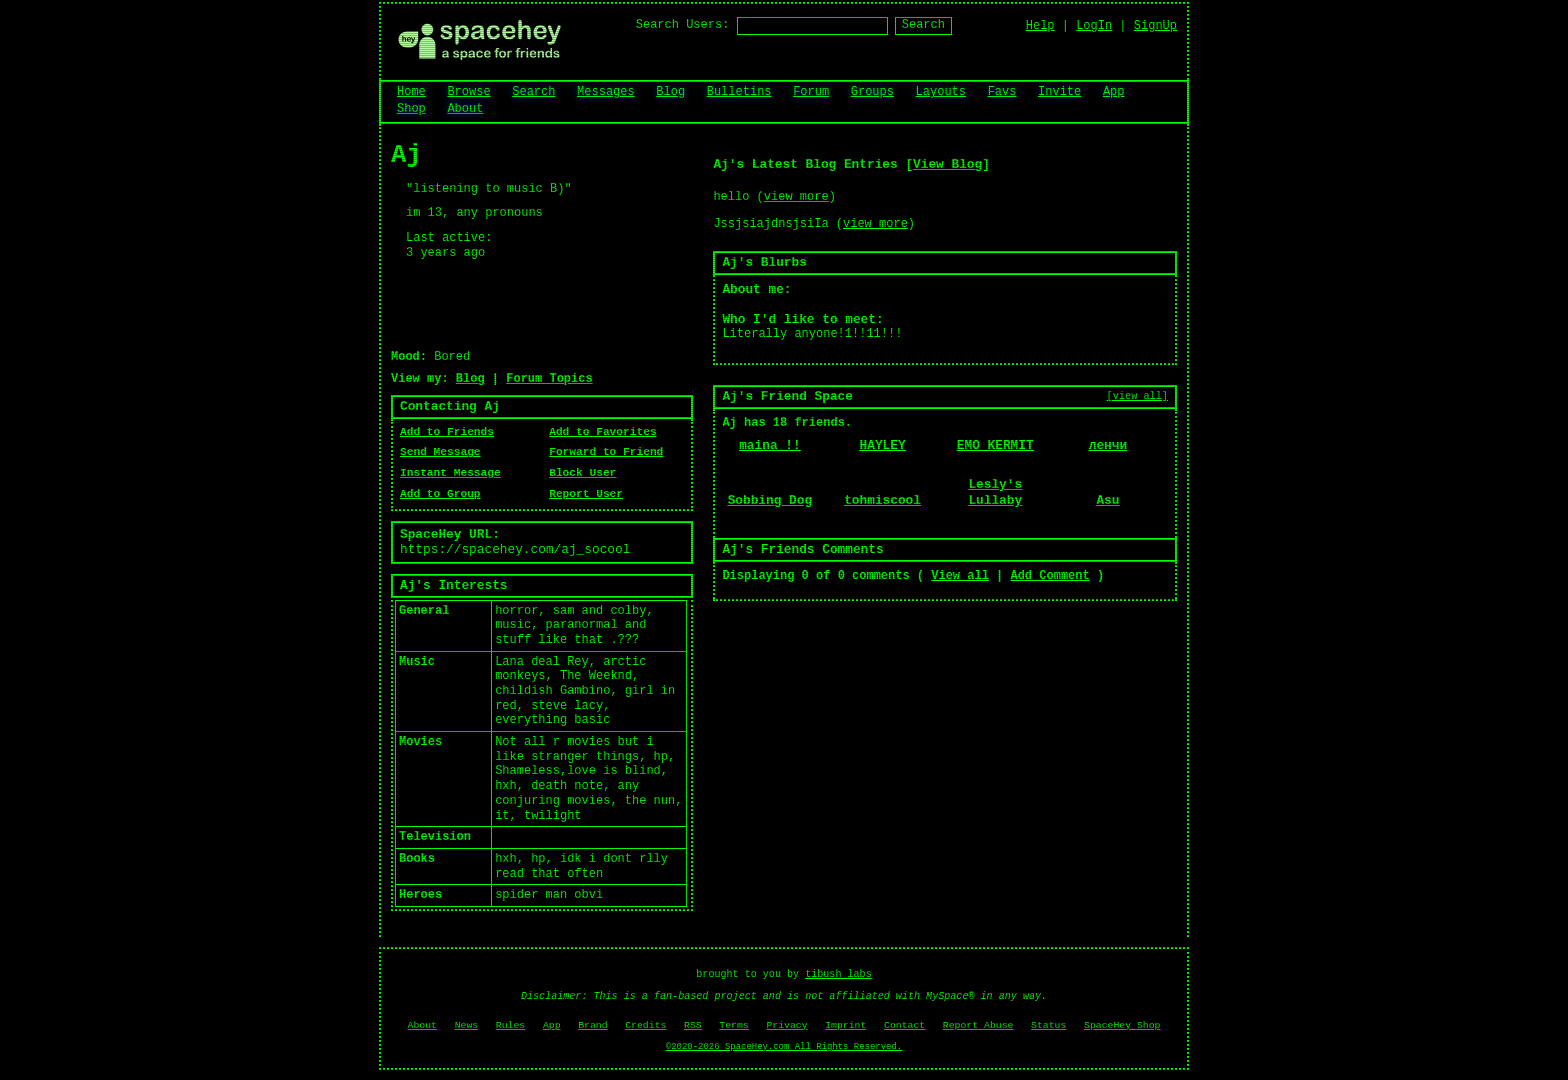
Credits (645, 1025)
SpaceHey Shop (1122, 1025)
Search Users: (683, 25)
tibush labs (838, 974)
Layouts (941, 92)
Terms (733, 1025)
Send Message (440, 452)
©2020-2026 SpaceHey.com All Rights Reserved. (784, 1047)
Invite (1059, 92)
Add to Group (440, 494)
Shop (411, 109)
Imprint (845, 1025)
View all (960, 576)
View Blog (947, 164)
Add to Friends (447, 432)
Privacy (786, 1025)
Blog (670, 92)
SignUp (1155, 26)
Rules (510, 1025)
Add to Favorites (602, 432)
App (1114, 92)
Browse (468, 92)
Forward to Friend (606, 452)
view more (796, 197)
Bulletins (739, 92)
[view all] (1137, 396)
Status (1048, 1025)
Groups (872, 92)
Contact (904, 1025)
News (467, 1025)
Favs (1002, 92)
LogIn (1094, 26)
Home (411, 92)
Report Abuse (978, 1025)
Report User (586, 494)
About (465, 109)
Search (923, 25)
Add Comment (1049, 576)
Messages (606, 92)
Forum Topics (549, 379)
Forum (811, 92)
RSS (693, 1025)
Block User (582, 473)
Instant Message (450, 473)
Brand (592, 1025)
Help (1040, 26)
